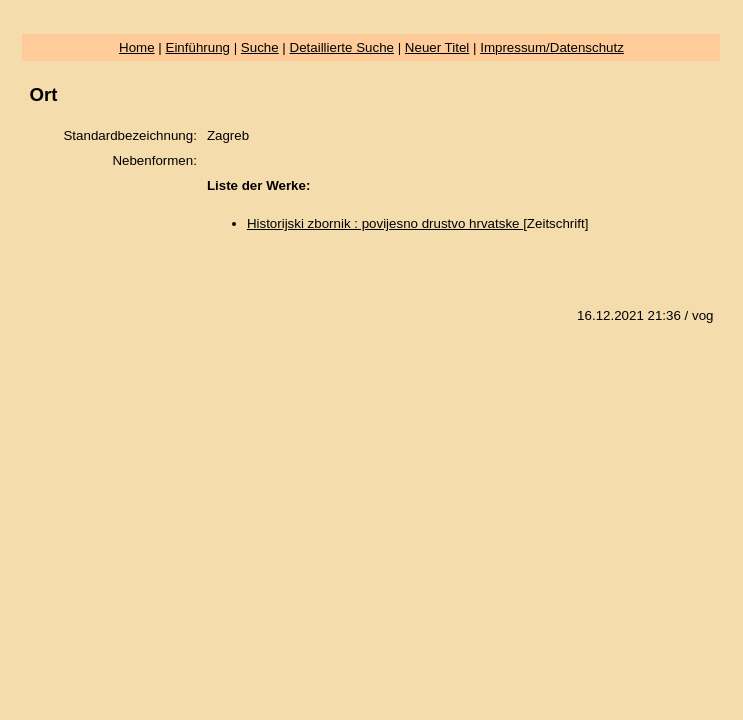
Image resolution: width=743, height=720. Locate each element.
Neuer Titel (437, 47)
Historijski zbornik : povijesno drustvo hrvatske (385, 223)
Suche (260, 47)
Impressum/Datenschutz (552, 47)
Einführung (198, 47)
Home (137, 47)
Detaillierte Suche (342, 47)
